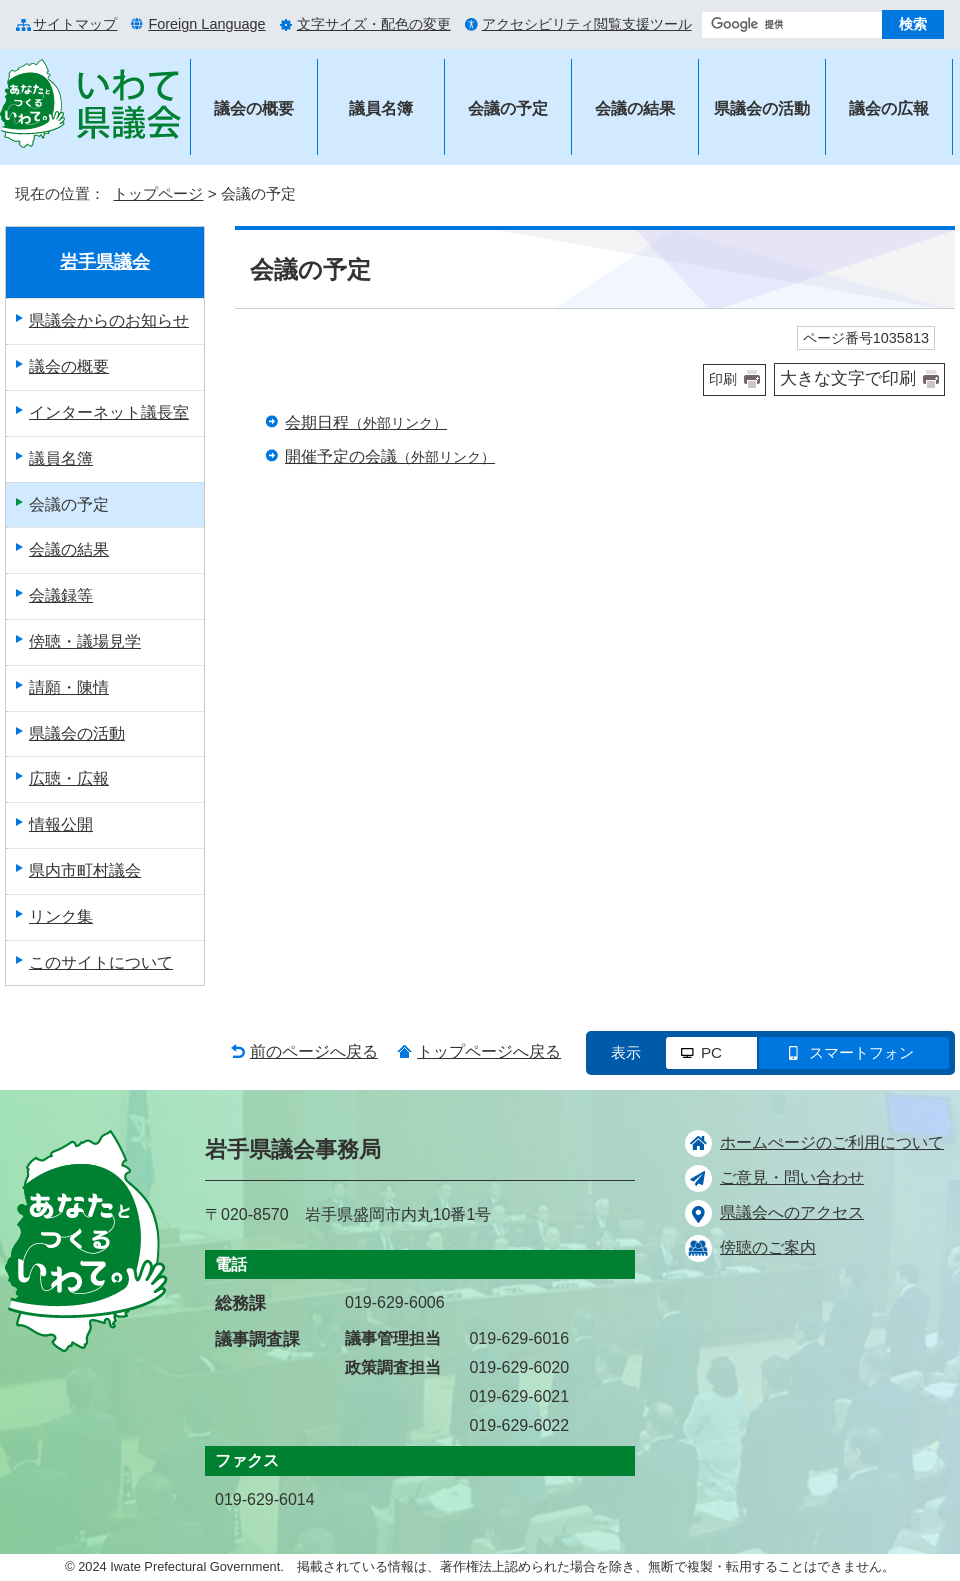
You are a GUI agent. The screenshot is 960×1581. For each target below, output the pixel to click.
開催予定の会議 (390, 456)
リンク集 (61, 916)
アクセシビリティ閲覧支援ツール (587, 24)
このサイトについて (101, 962)
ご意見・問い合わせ (792, 1177)
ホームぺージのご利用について (832, 1142)
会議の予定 (508, 108)
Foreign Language (206, 24)
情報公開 (61, 824)
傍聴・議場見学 (85, 641)
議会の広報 (889, 108)
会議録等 (61, 595)
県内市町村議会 (85, 870)
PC (711, 1052)
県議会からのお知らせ (109, 320)
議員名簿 (381, 108)
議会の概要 (254, 108)
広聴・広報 (69, 778)
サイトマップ (75, 24)
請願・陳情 (69, 687)
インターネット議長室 (109, 412)
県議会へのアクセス (792, 1212)
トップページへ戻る (489, 1051)
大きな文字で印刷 (848, 378)
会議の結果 (635, 108)
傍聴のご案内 (768, 1247)
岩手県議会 (105, 262)
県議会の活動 (762, 108)
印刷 (723, 379)
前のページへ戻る (314, 1051)
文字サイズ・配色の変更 (374, 24)
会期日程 (366, 422)
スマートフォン (861, 1052)
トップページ (158, 193)
